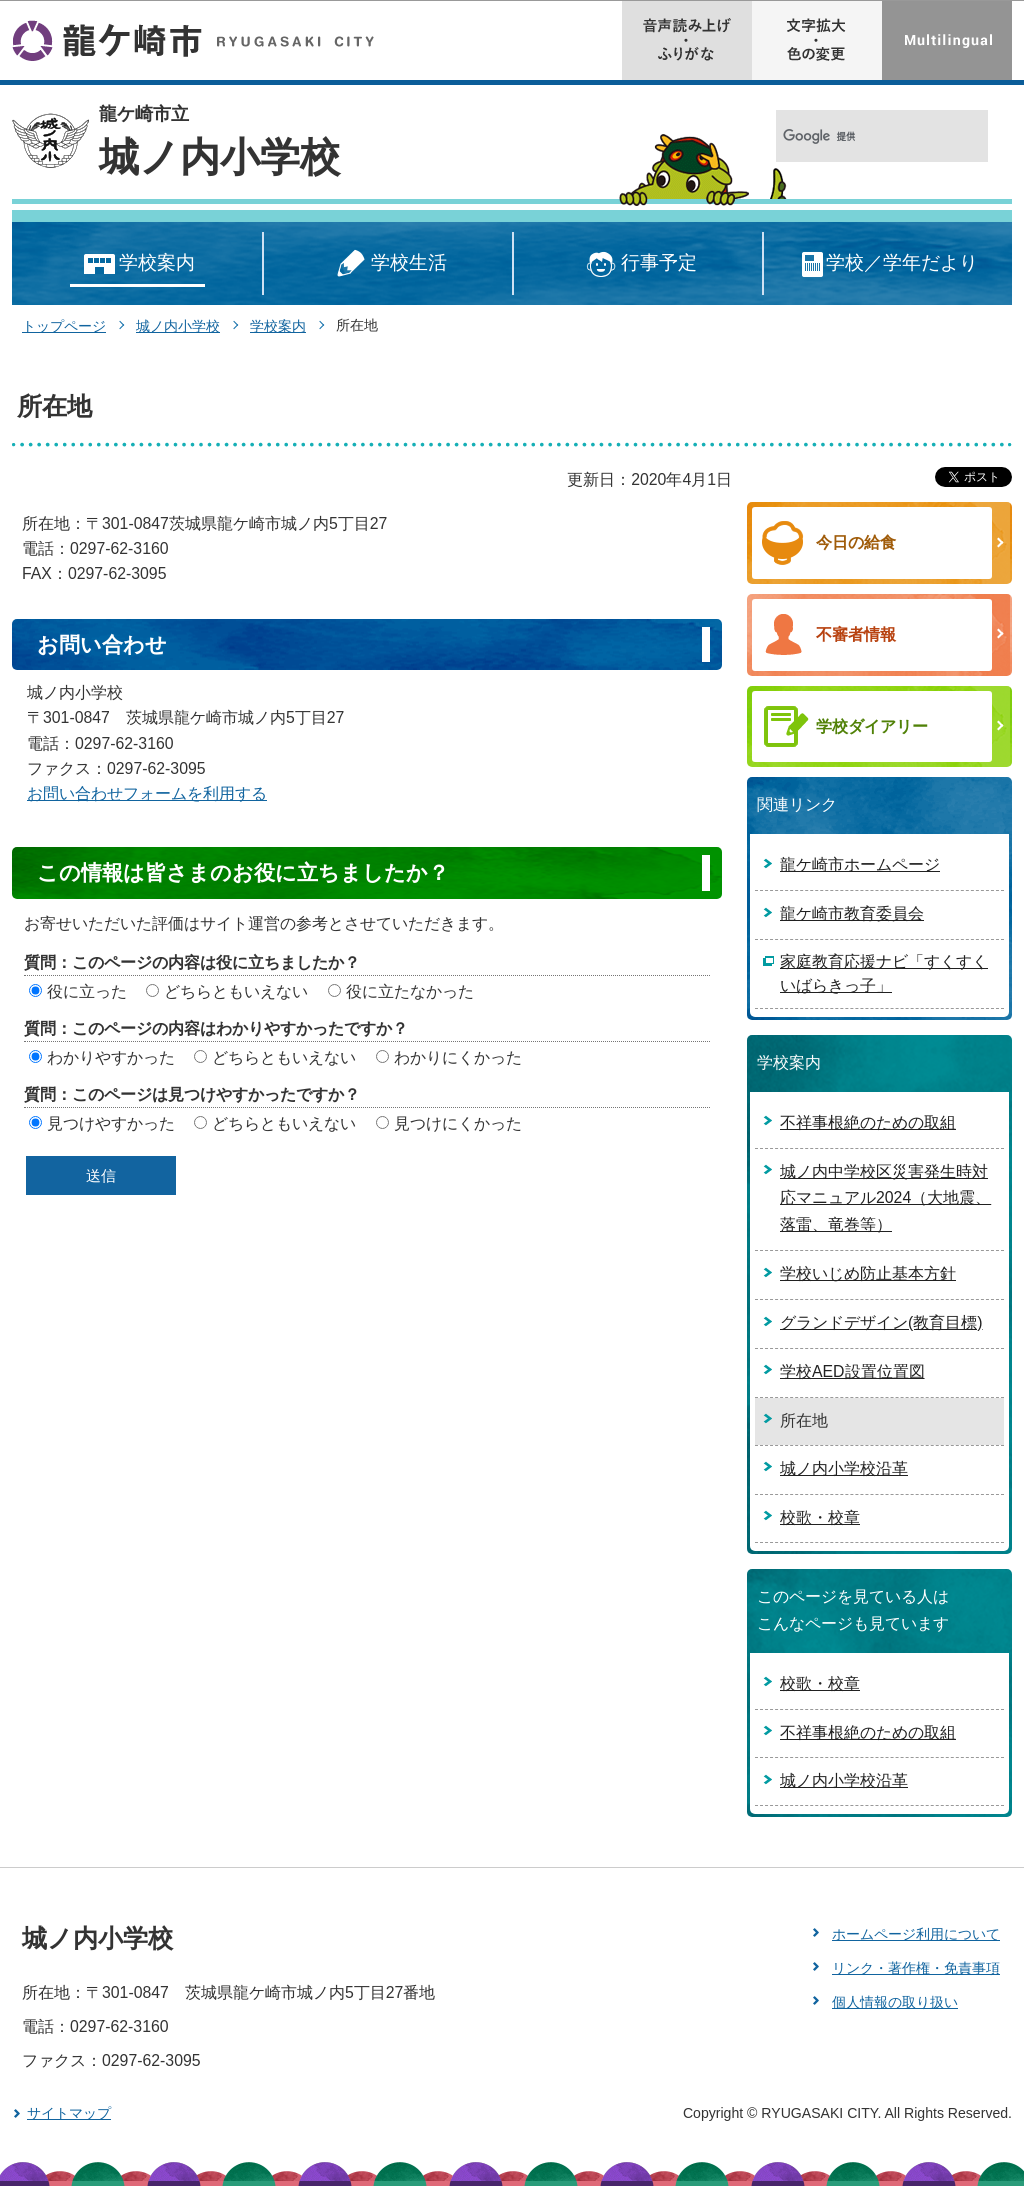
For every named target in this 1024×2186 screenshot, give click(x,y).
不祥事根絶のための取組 (868, 1122)
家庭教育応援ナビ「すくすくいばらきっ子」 (884, 973)
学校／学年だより (888, 264)
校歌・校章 (820, 1517)
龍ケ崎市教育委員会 (852, 913)
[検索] (860, 136)
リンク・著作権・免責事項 (916, 1968)
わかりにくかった (458, 1057)
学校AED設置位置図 (852, 1371)
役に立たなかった (410, 991)
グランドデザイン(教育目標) (881, 1322)
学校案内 (137, 264)
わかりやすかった (111, 1057)
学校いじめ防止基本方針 (868, 1273)
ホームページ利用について (916, 1934)
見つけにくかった (458, 1123)
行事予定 (638, 264)
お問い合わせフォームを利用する (147, 793)
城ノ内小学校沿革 (844, 1468)
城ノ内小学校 (219, 157)
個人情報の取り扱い (895, 2002)
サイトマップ (69, 2113)
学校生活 (388, 264)
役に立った (87, 991)
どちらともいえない (236, 991)
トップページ (64, 326)
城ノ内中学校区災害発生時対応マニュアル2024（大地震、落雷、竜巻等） (885, 1198)
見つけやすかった (111, 1123)
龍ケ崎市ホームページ (860, 864)
